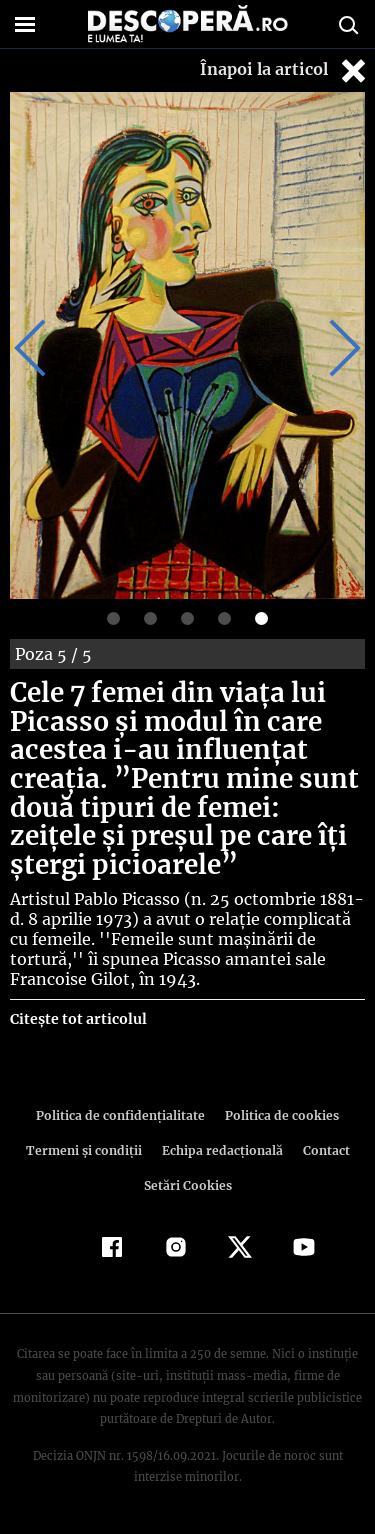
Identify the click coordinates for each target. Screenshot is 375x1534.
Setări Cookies (188, 1185)
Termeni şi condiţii (86, 1150)
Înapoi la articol (285, 70)
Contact (323, 1150)
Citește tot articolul (77, 1019)
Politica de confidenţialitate (124, 1115)
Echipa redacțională (221, 1150)
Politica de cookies (279, 1115)
